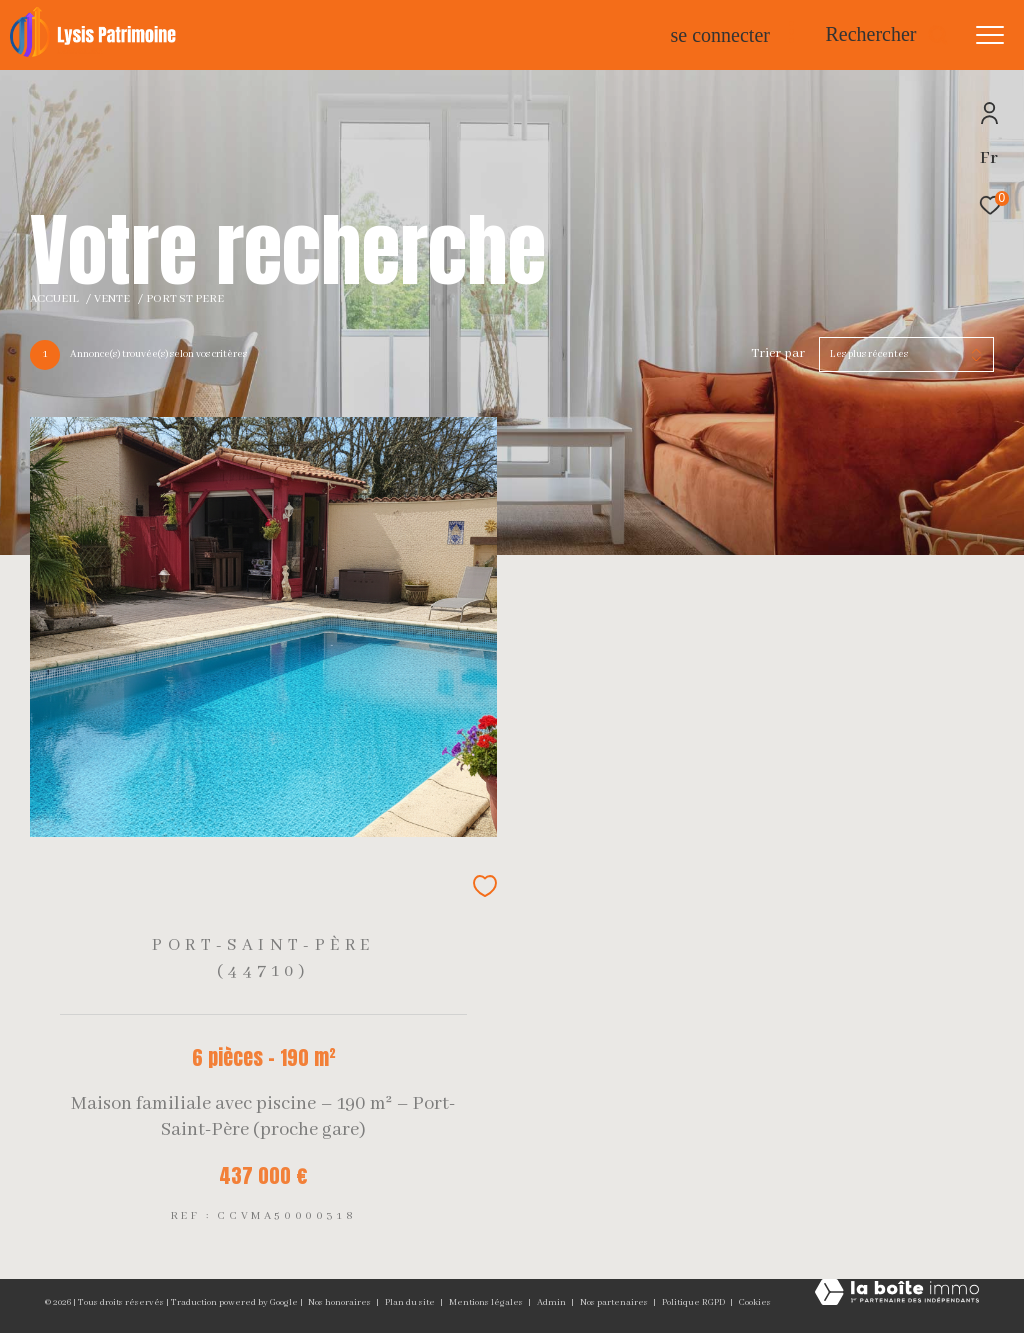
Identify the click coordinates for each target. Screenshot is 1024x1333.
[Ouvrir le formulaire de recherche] (886, 34)
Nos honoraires (340, 1302)
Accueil (54, 299)
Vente (112, 299)
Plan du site (411, 1302)
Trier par (778, 354)
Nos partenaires (615, 1302)
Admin (552, 1302)
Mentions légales (487, 1302)
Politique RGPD (693, 1302)
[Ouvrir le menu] (990, 35)
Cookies (755, 1302)
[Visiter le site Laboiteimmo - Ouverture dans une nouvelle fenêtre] (897, 1294)
